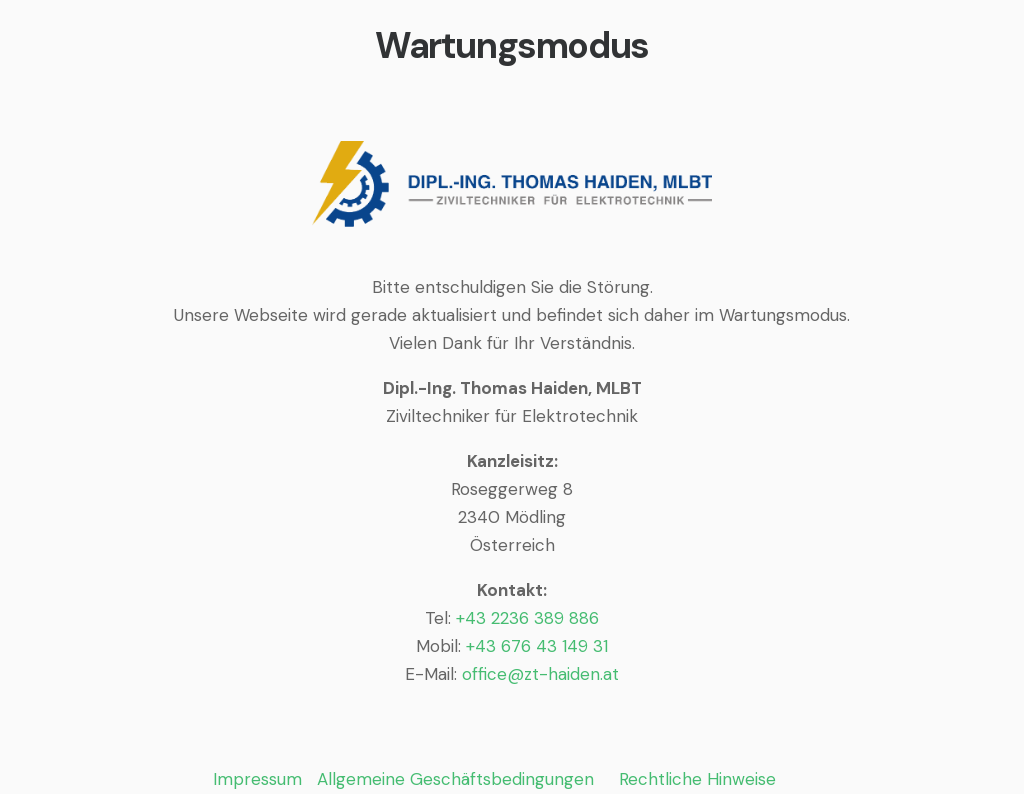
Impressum (257, 779)
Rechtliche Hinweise (697, 779)
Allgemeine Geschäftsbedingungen (455, 779)
